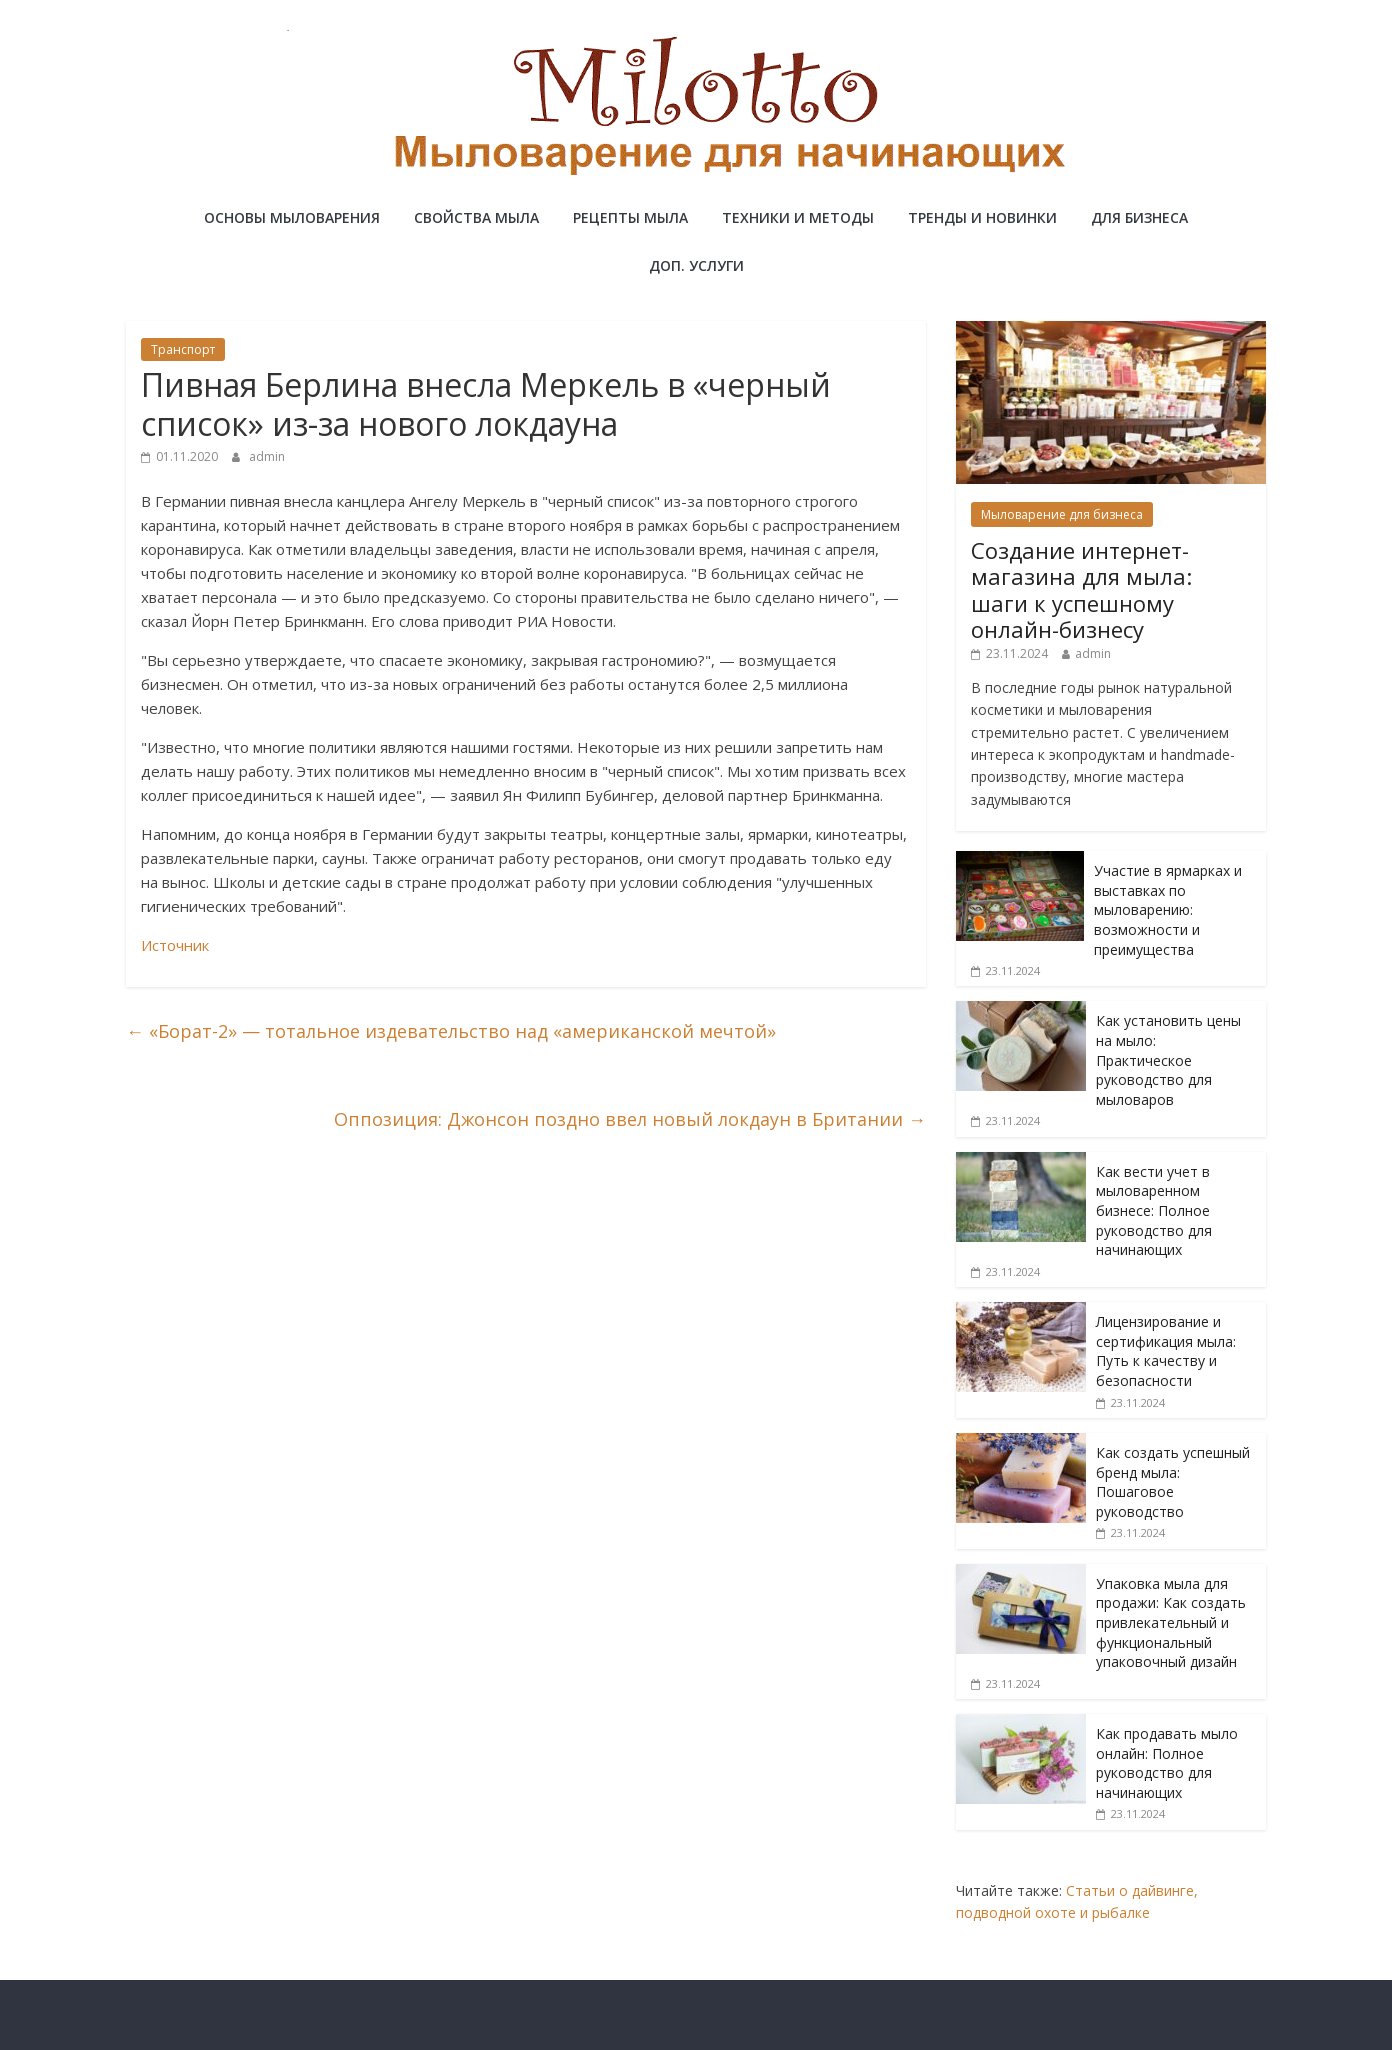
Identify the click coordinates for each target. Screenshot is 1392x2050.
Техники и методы (798, 217)
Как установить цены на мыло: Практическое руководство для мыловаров (1168, 1059)
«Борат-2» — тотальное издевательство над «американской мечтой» (451, 1031)
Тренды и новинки (982, 217)
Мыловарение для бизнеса (1062, 514)
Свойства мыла (476, 217)
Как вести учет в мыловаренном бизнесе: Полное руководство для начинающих (1154, 1210)
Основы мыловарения (292, 217)
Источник (175, 945)
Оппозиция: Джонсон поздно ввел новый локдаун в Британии (630, 1119)
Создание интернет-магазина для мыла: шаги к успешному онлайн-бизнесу (1081, 589)
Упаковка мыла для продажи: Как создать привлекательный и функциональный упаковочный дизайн (1171, 1622)
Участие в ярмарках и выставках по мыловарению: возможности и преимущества (1168, 909)
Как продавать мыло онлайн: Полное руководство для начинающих (1167, 1763)
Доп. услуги (696, 265)
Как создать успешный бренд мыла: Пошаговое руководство (1173, 1482)
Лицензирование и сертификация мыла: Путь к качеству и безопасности (1166, 1351)
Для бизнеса (1139, 217)
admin (267, 456)
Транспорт (183, 349)
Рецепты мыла (630, 217)
